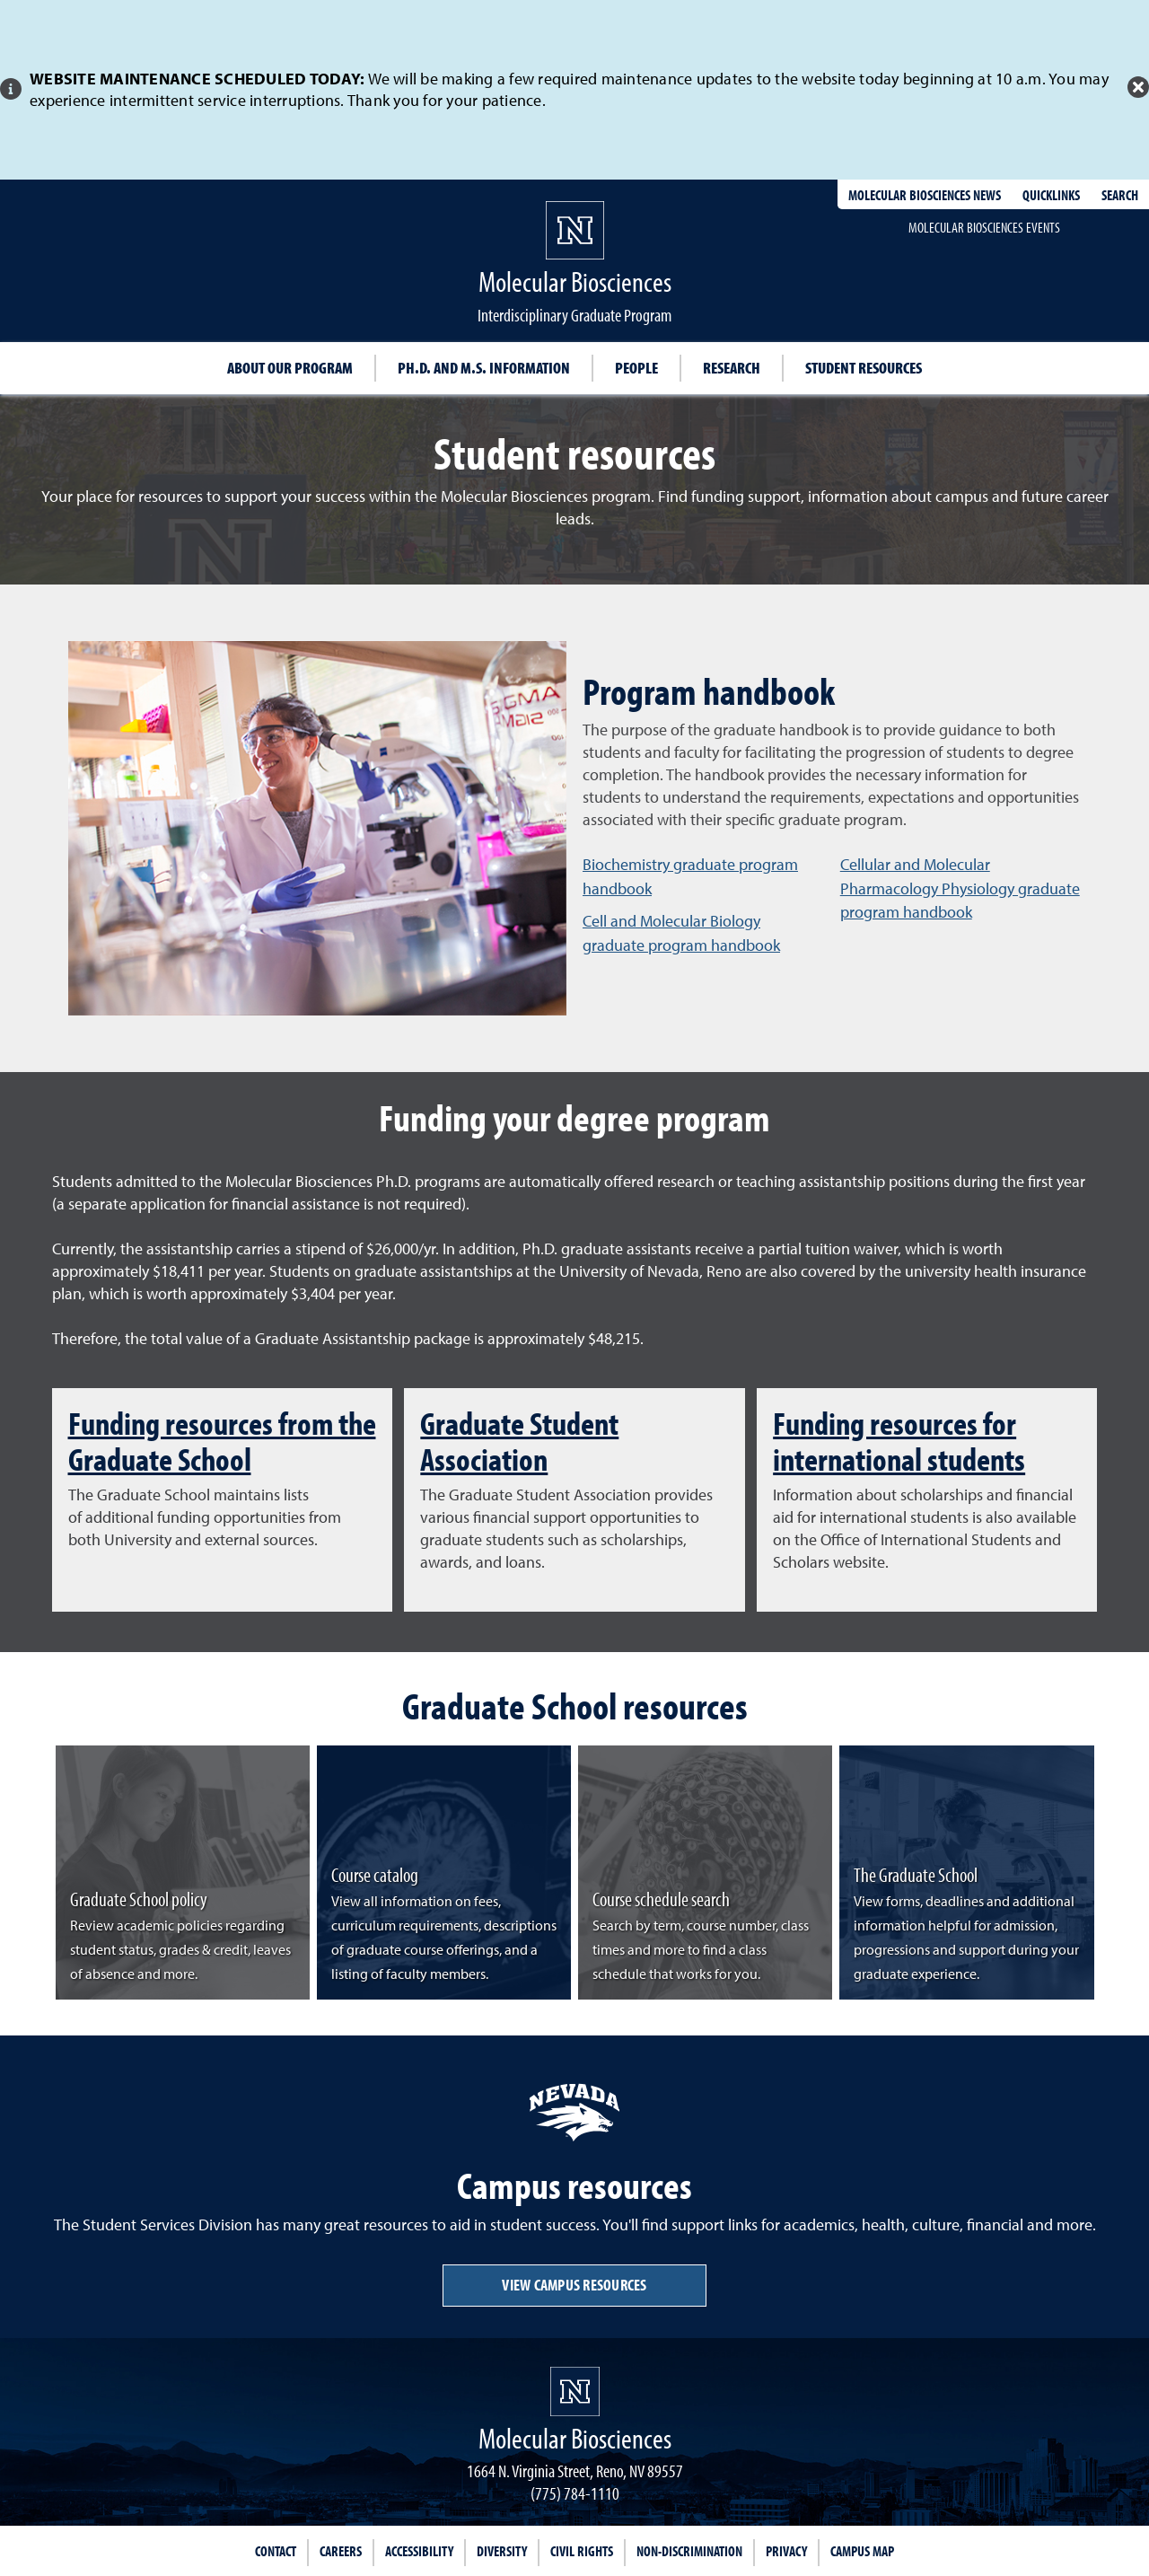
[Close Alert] (1138, 87)
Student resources (863, 367)
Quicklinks (1051, 195)
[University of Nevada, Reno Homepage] (575, 2391)
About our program (290, 367)
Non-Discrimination (689, 2551)
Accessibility (419, 2551)
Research (731, 367)
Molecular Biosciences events (984, 227)
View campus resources (574, 2284)
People (636, 367)
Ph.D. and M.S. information (484, 367)
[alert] (574, 90)
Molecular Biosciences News (924, 195)
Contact (275, 2551)
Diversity (502, 2551)
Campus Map (862, 2551)
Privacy (786, 2551)
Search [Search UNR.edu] (1119, 195)
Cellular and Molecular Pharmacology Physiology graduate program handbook (960, 888)
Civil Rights (581, 2551)
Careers (341, 2551)
